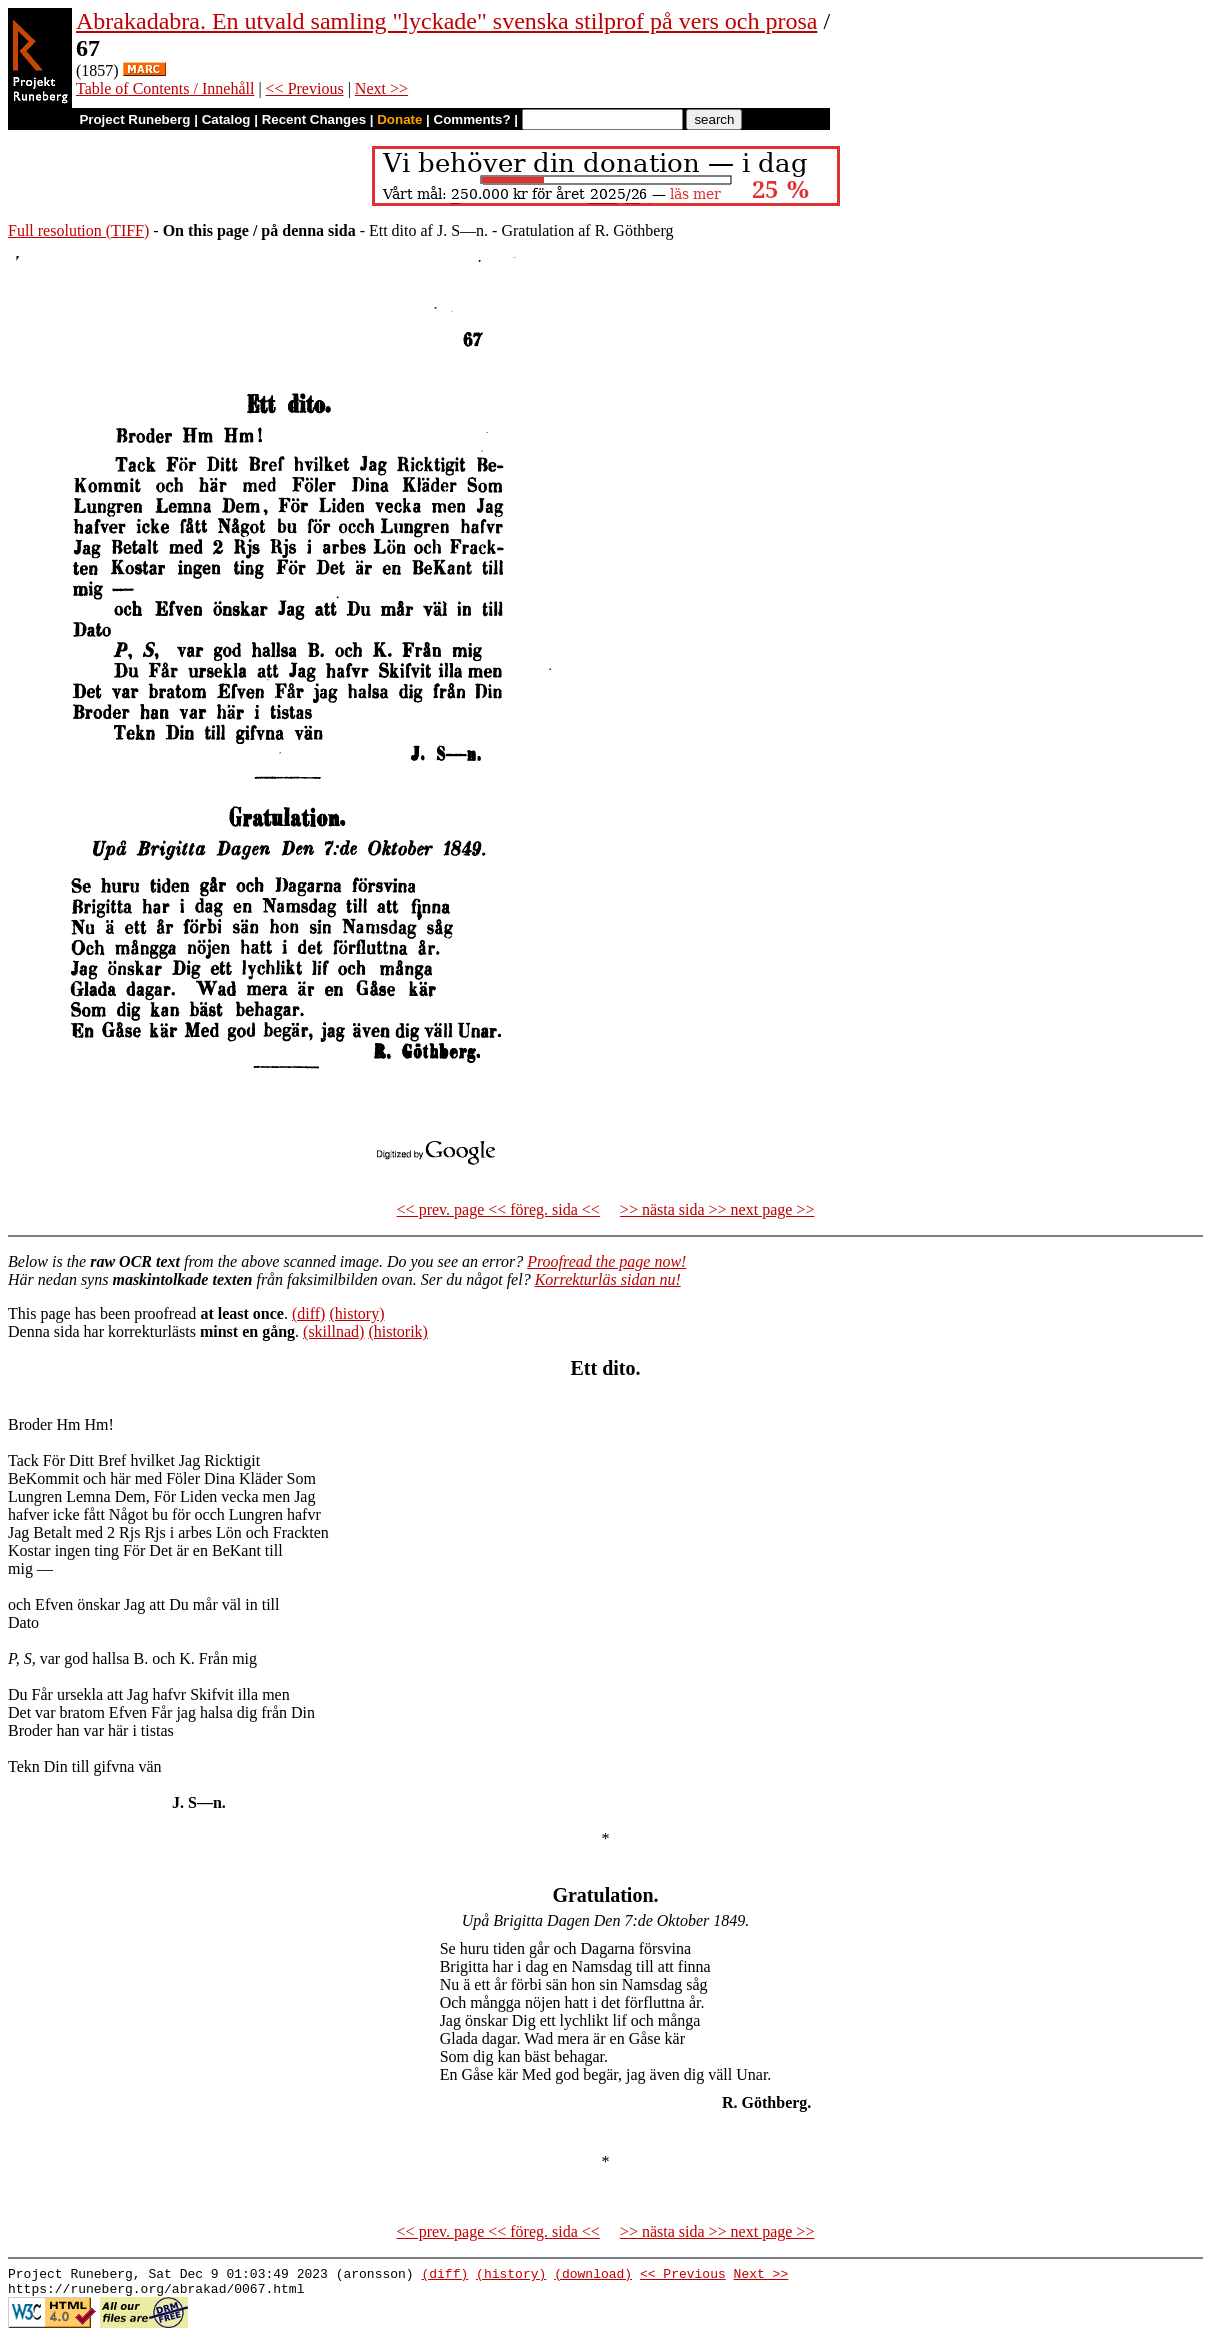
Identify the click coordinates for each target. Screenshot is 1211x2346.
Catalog (226, 119)
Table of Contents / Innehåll (165, 88)
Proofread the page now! (606, 1261)
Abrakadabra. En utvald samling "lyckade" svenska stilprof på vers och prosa (446, 21)
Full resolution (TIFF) (78, 230)
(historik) (398, 1331)
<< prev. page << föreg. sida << (498, 1209)
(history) (356, 1313)
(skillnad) (333, 1331)
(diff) (308, 1313)
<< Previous (305, 88)
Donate (399, 119)
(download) (593, 2276)
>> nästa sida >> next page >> (717, 1209)
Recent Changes (314, 119)
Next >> (381, 88)
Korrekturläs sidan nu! (608, 1279)
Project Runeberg (134, 119)
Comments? (472, 119)
